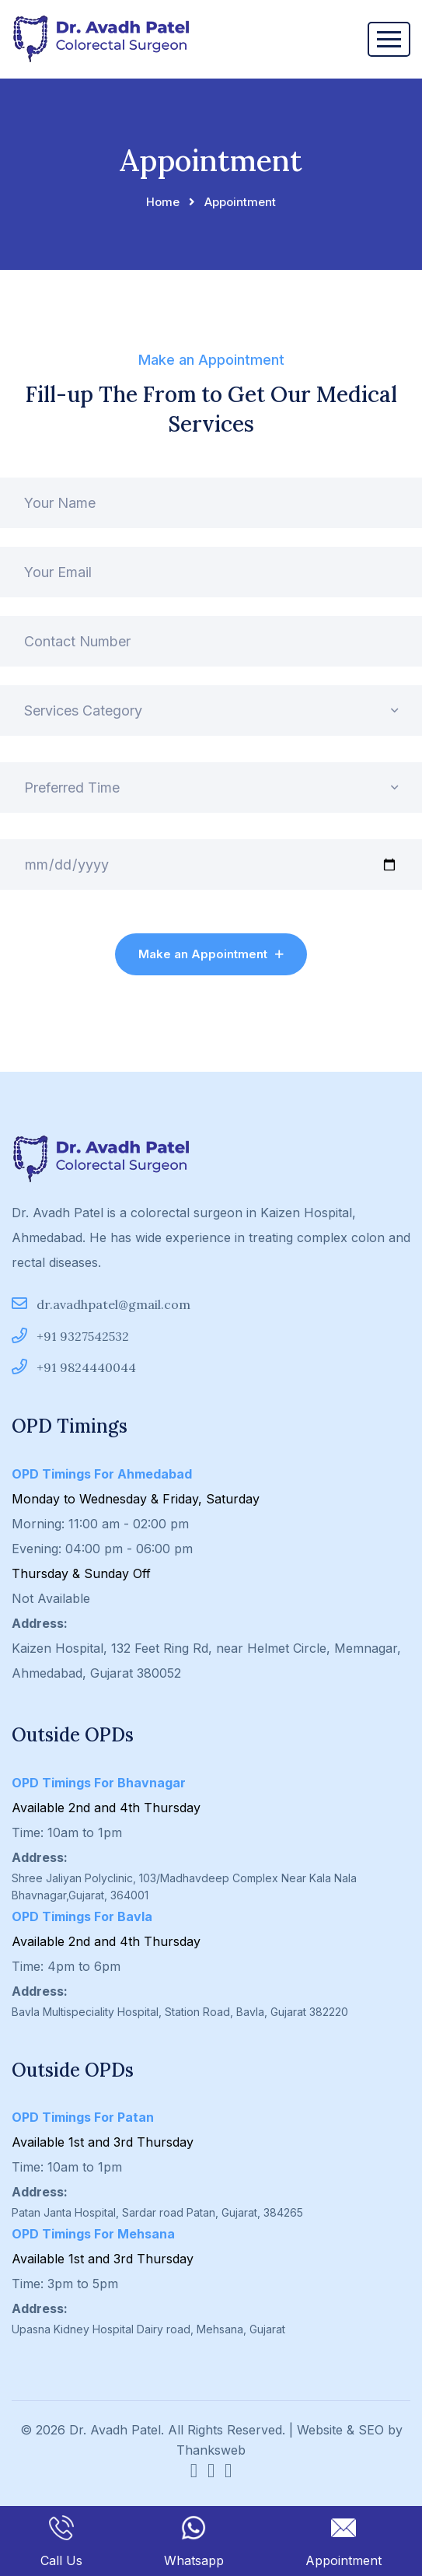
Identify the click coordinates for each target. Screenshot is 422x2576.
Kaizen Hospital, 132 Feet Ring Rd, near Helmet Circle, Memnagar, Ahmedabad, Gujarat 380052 (206, 1660)
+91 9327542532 (70, 1336)
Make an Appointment (211, 954)
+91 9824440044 (74, 1367)
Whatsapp (194, 2541)
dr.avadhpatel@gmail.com (101, 1304)
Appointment (343, 2541)
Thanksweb (211, 2450)
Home (163, 202)
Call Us (61, 2541)
